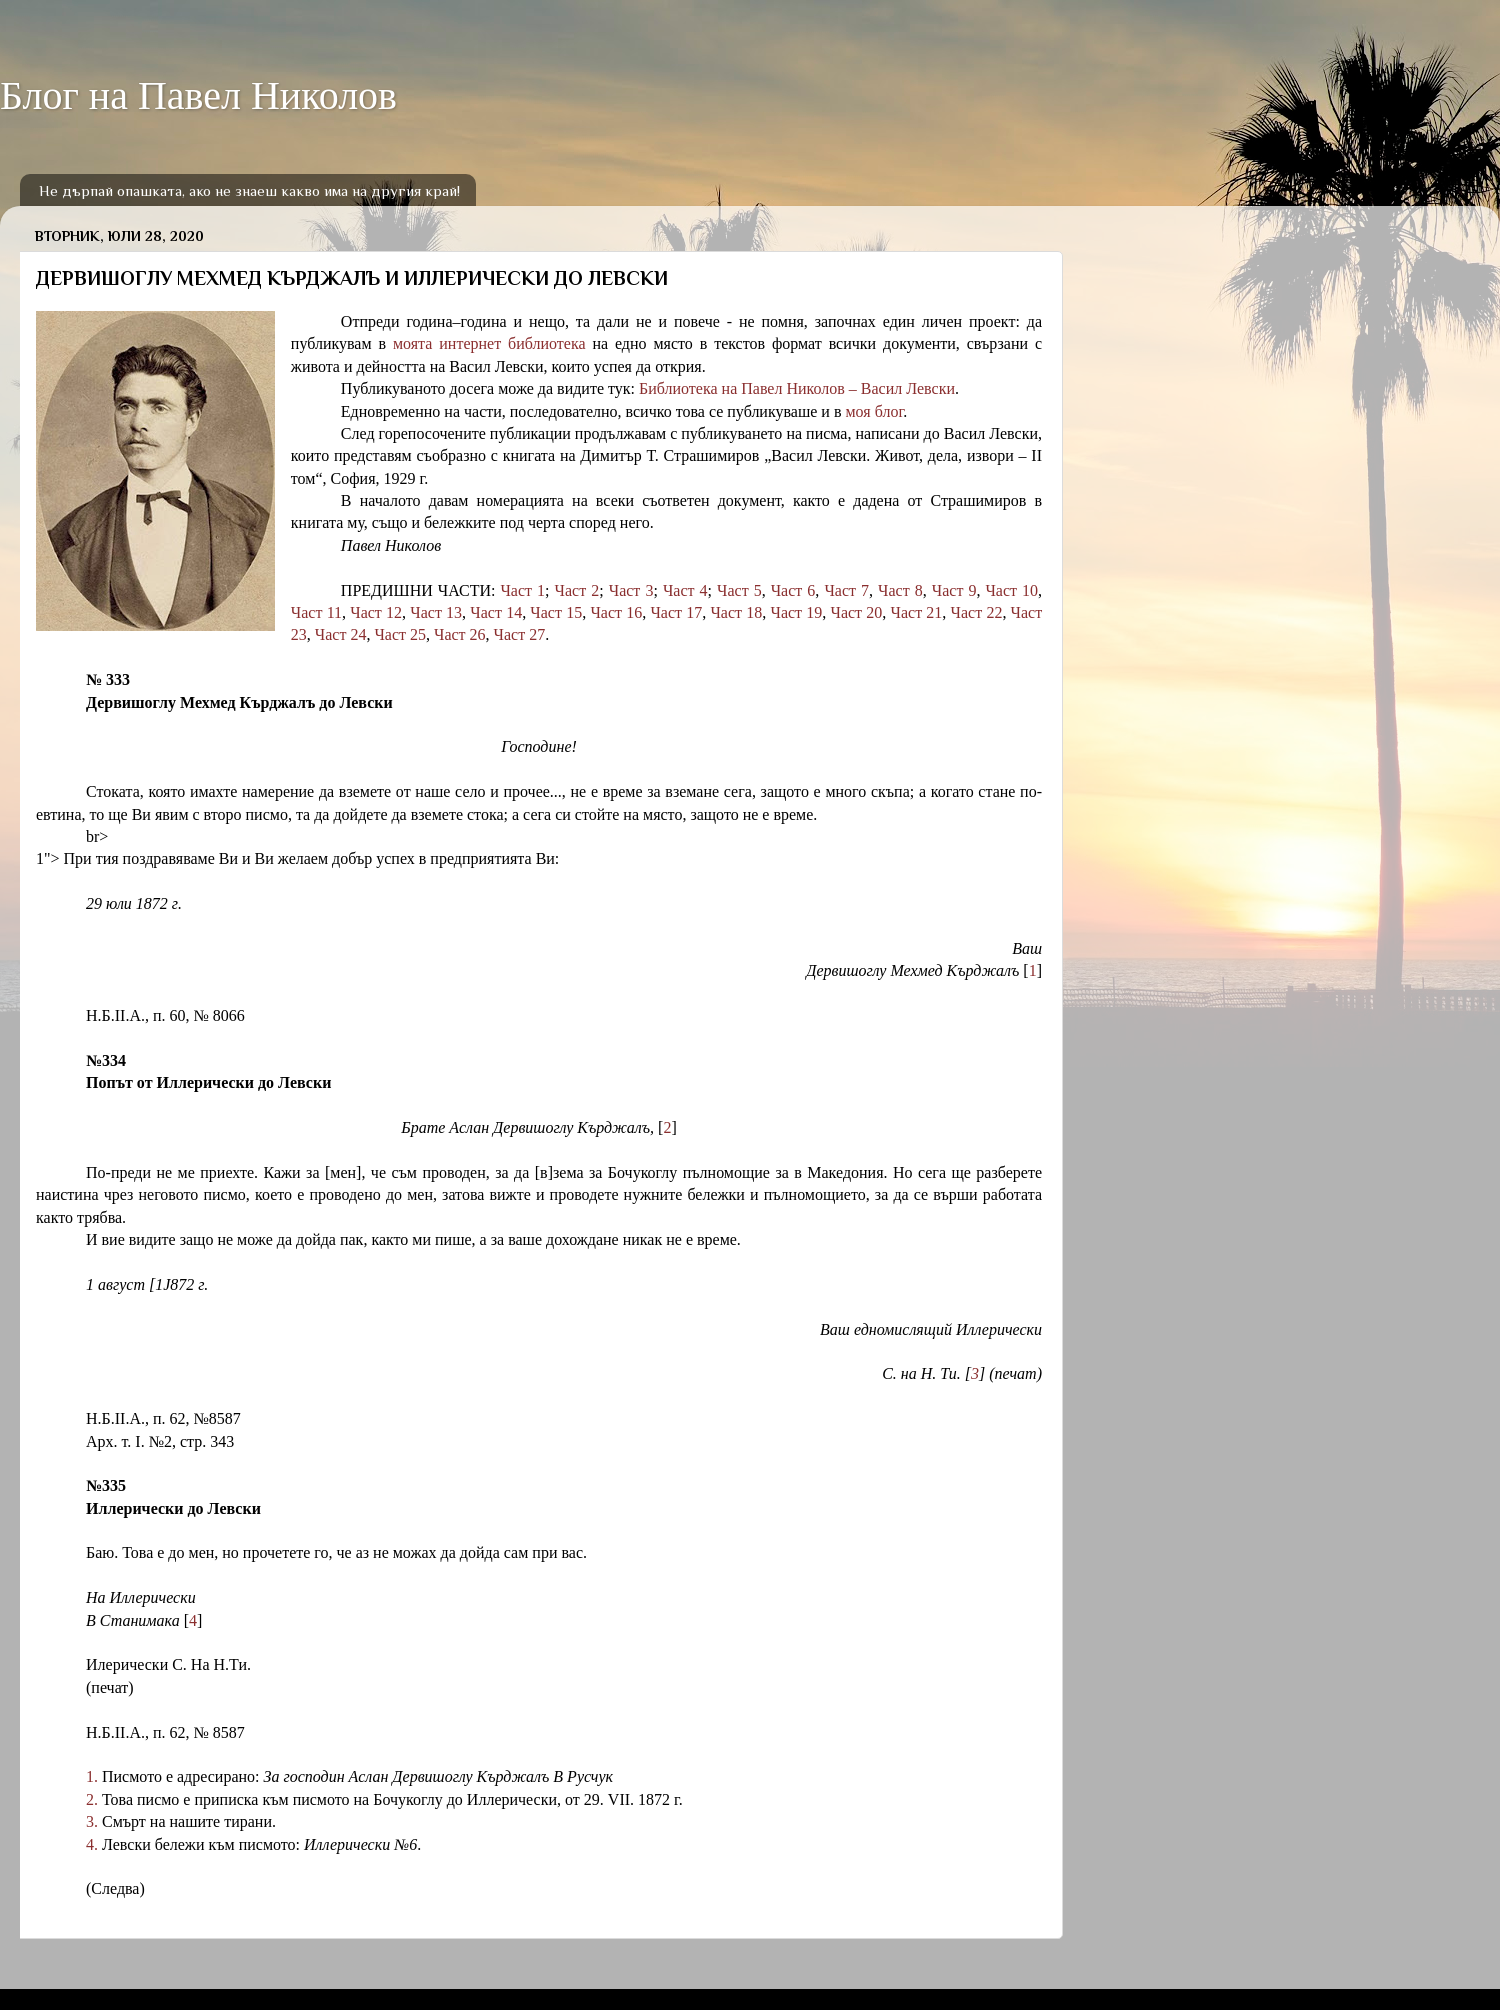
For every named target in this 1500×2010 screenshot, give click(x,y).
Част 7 (846, 590)
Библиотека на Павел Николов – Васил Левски (797, 388)
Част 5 (739, 590)
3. (92, 1821)
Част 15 (556, 612)
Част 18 (736, 612)
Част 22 (977, 612)
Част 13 (436, 612)
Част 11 (316, 612)
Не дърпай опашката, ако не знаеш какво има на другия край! (249, 190)
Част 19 (796, 612)
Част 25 (400, 634)
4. (92, 1844)
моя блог (874, 411)
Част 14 (496, 612)
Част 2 (577, 590)
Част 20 (857, 612)
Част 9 (954, 590)
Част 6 (793, 590)
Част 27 (520, 634)
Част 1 (522, 590)
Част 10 (1011, 590)
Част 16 (616, 612)
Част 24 (341, 634)
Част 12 (376, 612)
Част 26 (460, 634)
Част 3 (631, 590)
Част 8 (900, 590)
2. (92, 1799)
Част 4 (685, 590)
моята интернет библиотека (489, 343)
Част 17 (676, 612)
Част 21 (917, 612)
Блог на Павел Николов (198, 95)
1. (92, 1776)
